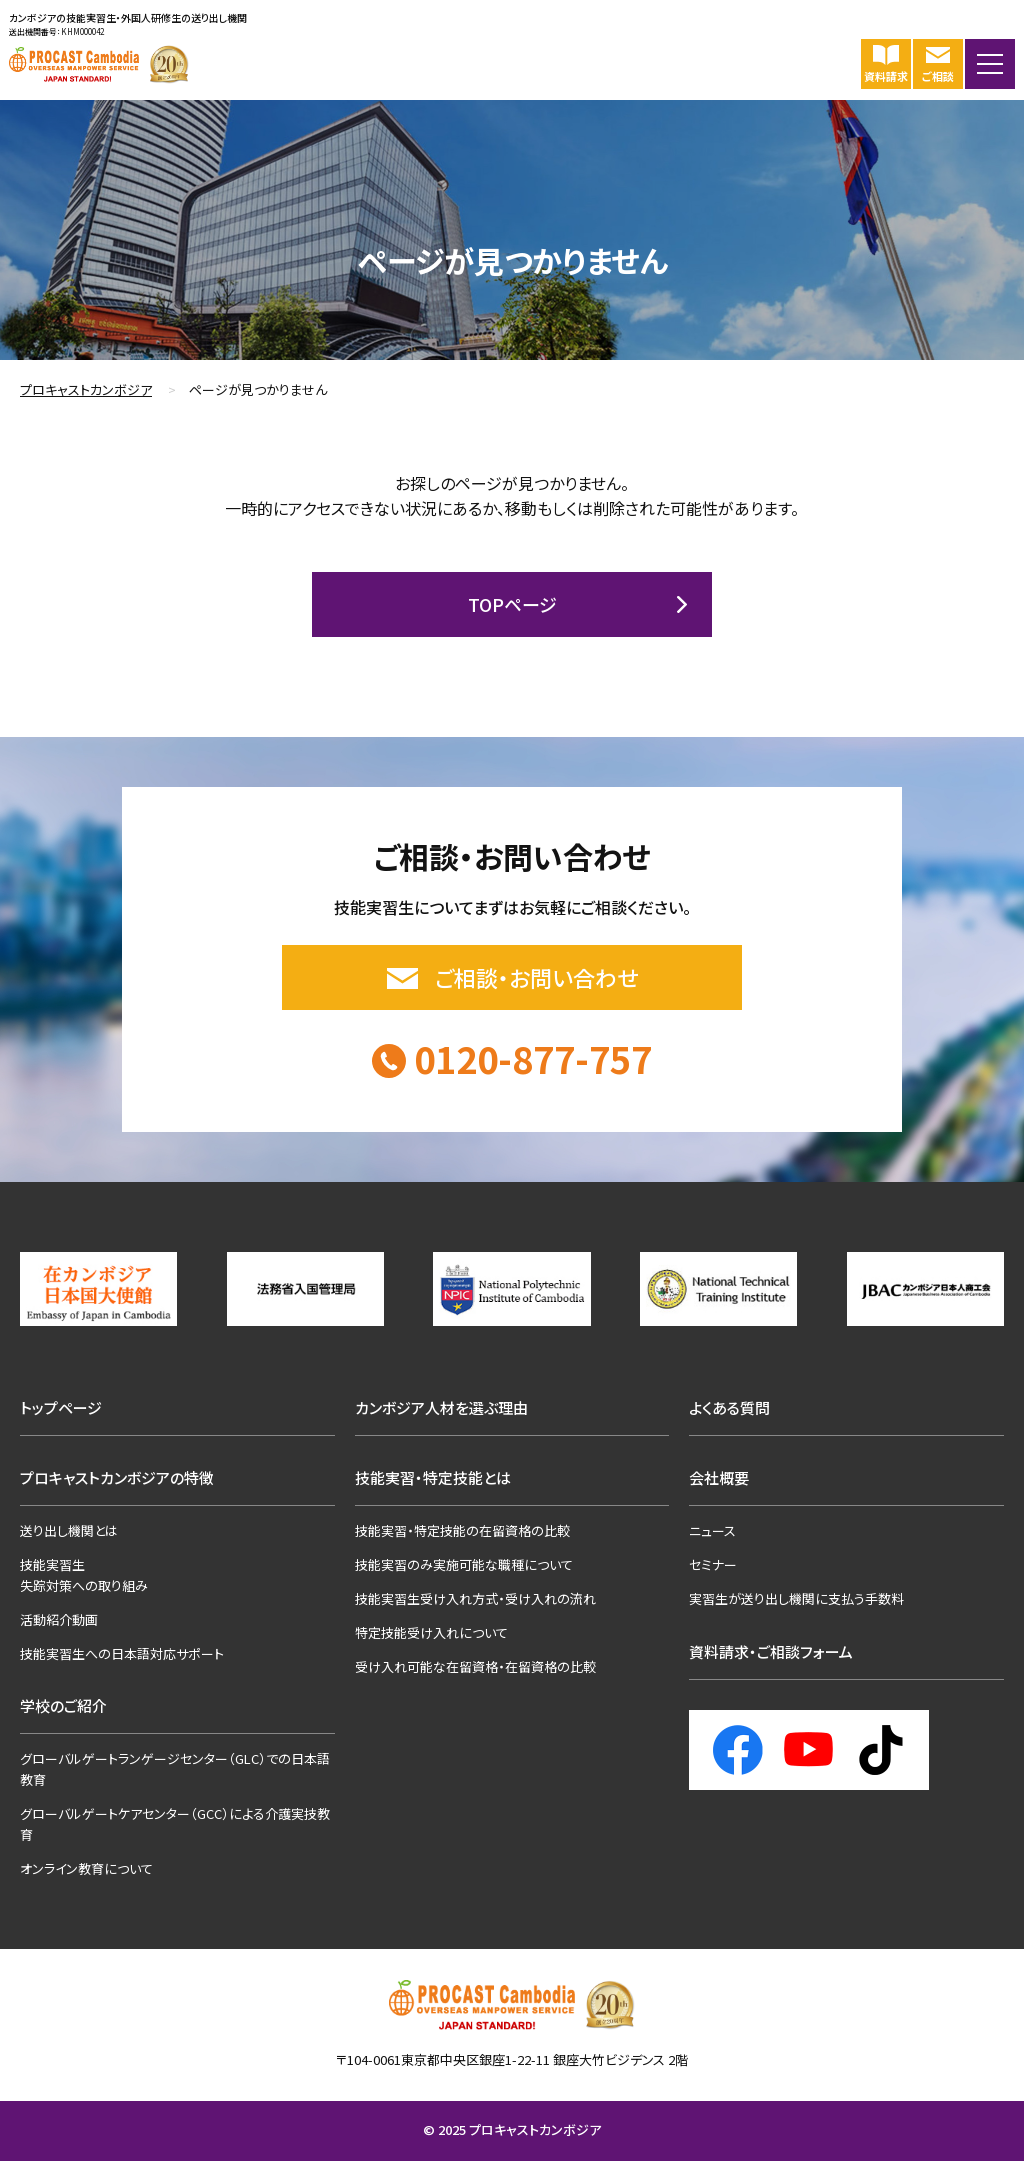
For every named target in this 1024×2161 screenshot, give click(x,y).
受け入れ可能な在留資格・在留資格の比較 (475, 1666)
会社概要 (719, 1477)
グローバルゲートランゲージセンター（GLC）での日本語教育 (175, 1769)
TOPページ (512, 604)
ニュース (712, 1530)
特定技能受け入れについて (431, 1632)
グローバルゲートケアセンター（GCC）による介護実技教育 (175, 1824)
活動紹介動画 (59, 1619)
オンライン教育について (86, 1868)
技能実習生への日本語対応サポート (122, 1653)
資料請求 (885, 63)
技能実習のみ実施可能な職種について (464, 1564)
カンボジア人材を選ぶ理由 (441, 1407)
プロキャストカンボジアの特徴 (117, 1477)
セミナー (713, 1564)
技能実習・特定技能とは (433, 1477)
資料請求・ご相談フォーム (771, 1651)
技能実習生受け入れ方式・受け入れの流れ (475, 1598)
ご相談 (937, 63)
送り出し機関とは (69, 1530)
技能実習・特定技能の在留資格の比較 (462, 1530)
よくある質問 (729, 1407)
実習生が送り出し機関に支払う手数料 (796, 1598)
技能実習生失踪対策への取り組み (84, 1575)
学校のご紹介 (63, 1705)
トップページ (61, 1407)
